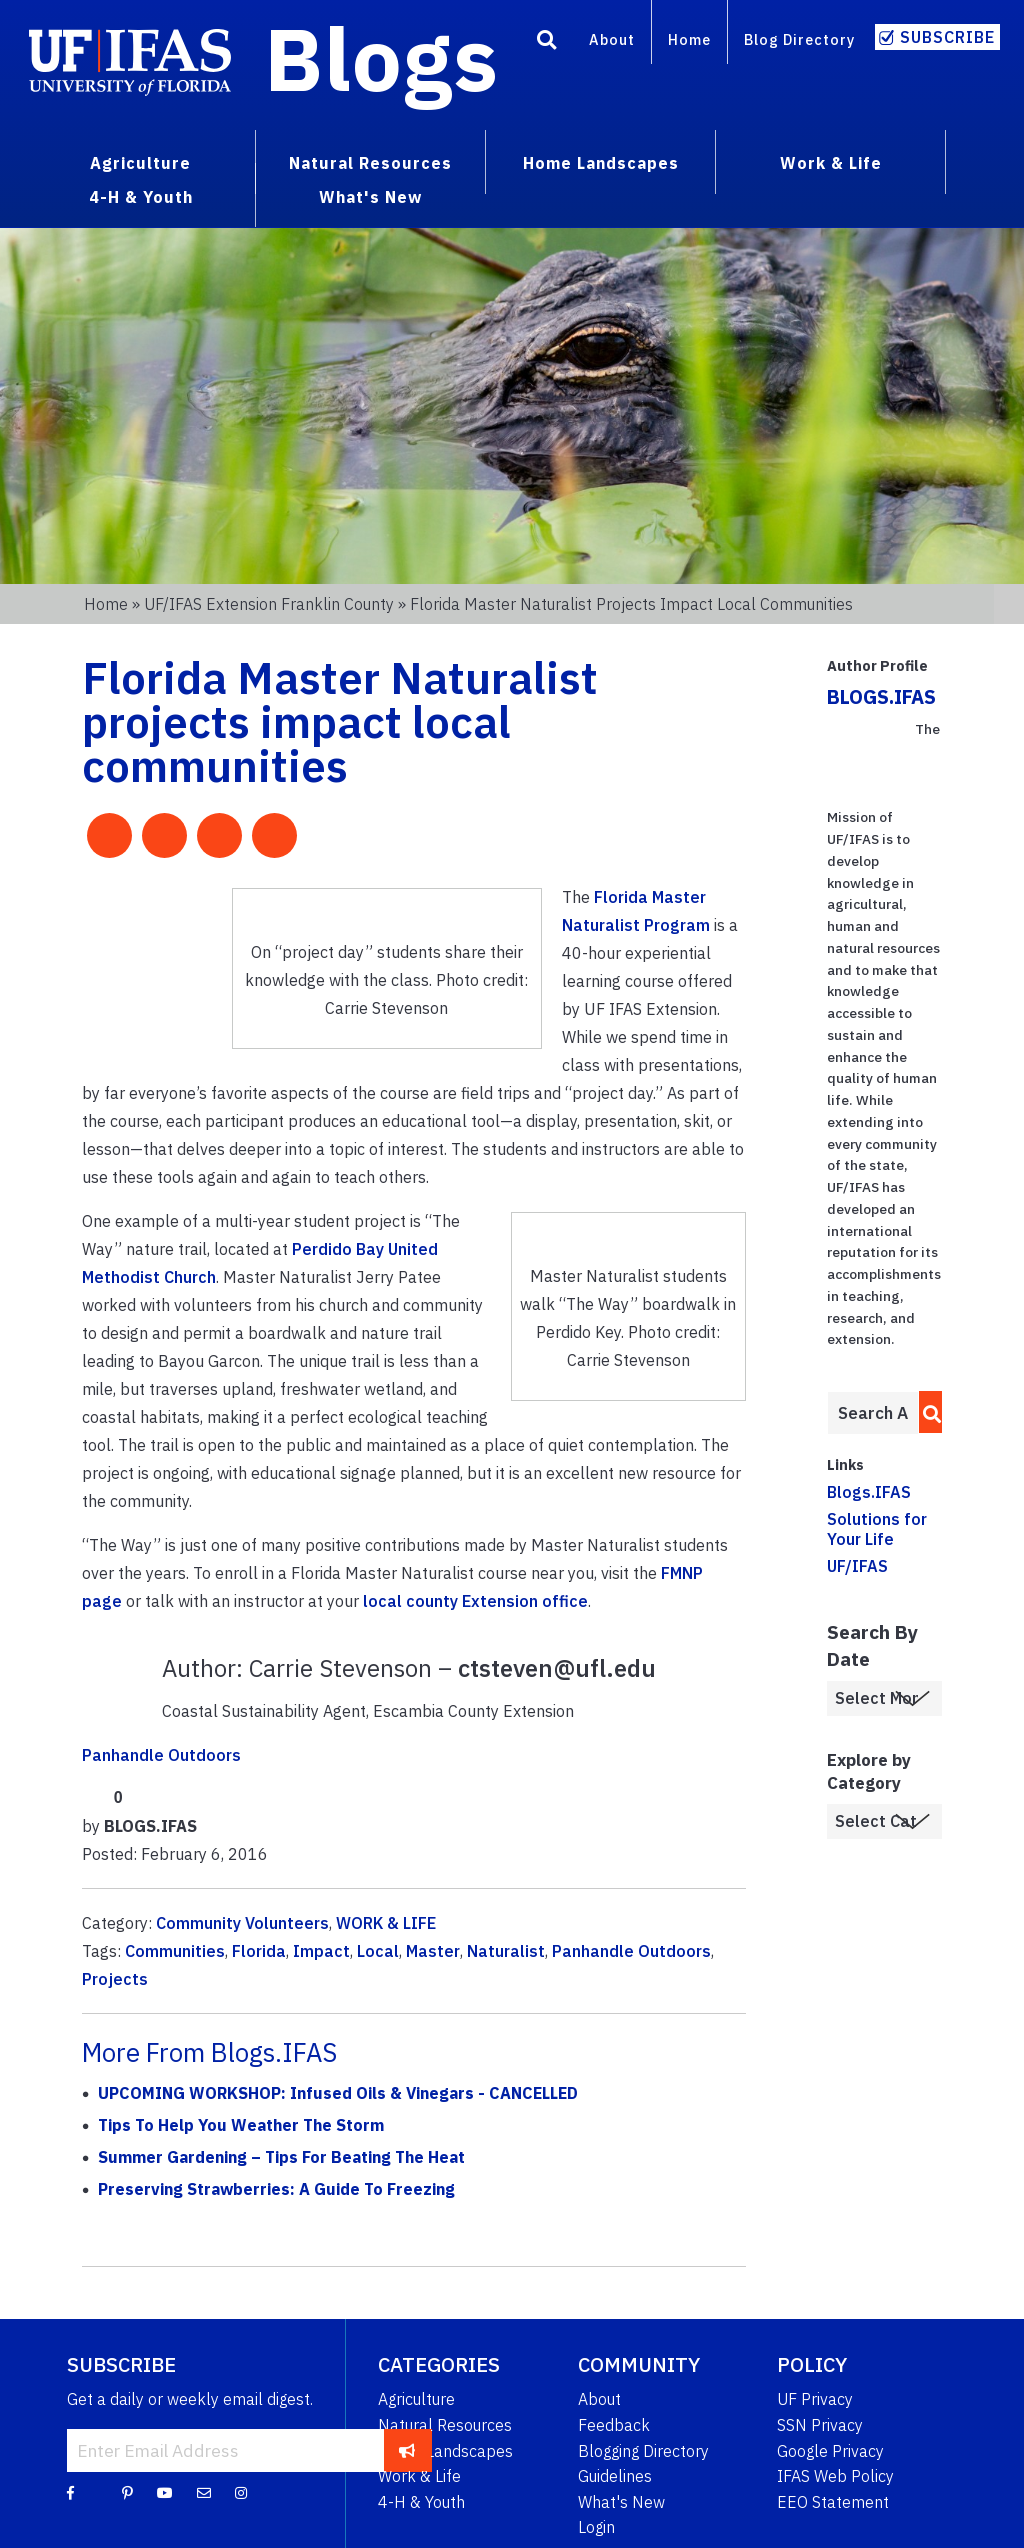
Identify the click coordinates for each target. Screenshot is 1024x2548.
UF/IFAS (857, 1566)
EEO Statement (833, 2502)
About (612, 39)
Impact (321, 1951)
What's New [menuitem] (370, 197)
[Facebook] (70, 2492)
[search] (926, 1412)
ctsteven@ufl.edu (557, 1668)
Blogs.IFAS (869, 1492)
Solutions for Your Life (877, 1528)
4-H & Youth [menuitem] (141, 197)
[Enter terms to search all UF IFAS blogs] (873, 1413)
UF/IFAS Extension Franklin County (269, 604)
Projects (115, 1979)
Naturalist (506, 1951)
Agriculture (416, 2399)
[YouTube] (165, 2492)
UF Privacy (815, 2399)
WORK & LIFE (386, 1923)
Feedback (614, 2425)
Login (596, 2527)
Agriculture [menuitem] (140, 163)
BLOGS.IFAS (881, 696)
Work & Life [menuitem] (831, 163)
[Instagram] (241, 2492)
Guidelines (615, 2476)
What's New (621, 2502)
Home (689, 39)
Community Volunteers (242, 1923)
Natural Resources (445, 2425)
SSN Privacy (820, 2425)
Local (378, 1951)
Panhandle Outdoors (161, 1755)
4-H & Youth (421, 2502)
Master (433, 1951)
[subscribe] (407, 2450)
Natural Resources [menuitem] (370, 163)
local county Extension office (475, 1601)
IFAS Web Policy (835, 2476)
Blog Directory (799, 39)
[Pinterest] (127, 2492)
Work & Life (419, 2476)
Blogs (381, 58)
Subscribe (947, 37)
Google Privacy (830, 2451)
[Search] (547, 43)
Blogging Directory (643, 2451)
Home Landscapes (445, 2451)
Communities (175, 1951)
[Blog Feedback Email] (204, 2492)
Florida (259, 1951)
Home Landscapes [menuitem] (601, 163)
